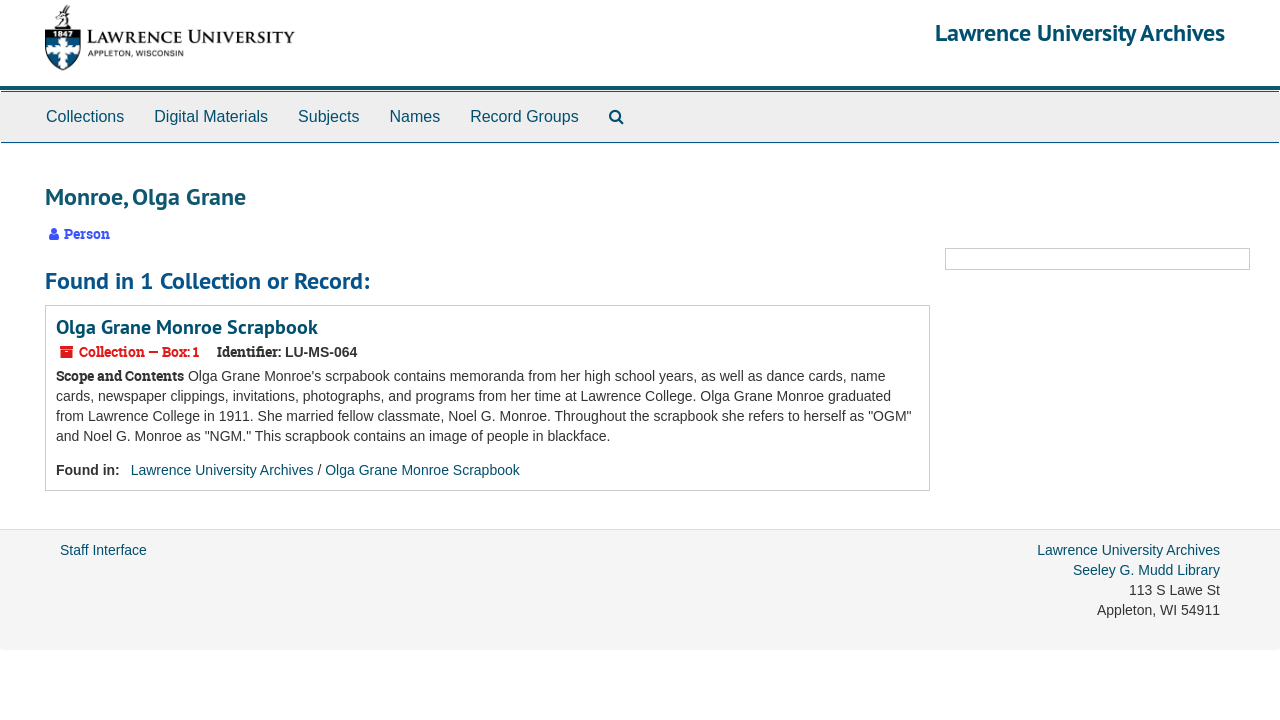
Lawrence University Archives (1080, 32)
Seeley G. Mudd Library (1146, 570)
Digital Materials (211, 116)
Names (414, 116)
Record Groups (524, 116)
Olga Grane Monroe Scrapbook (187, 327)
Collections (85, 116)
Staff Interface (103, 550)
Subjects (328, 116)
